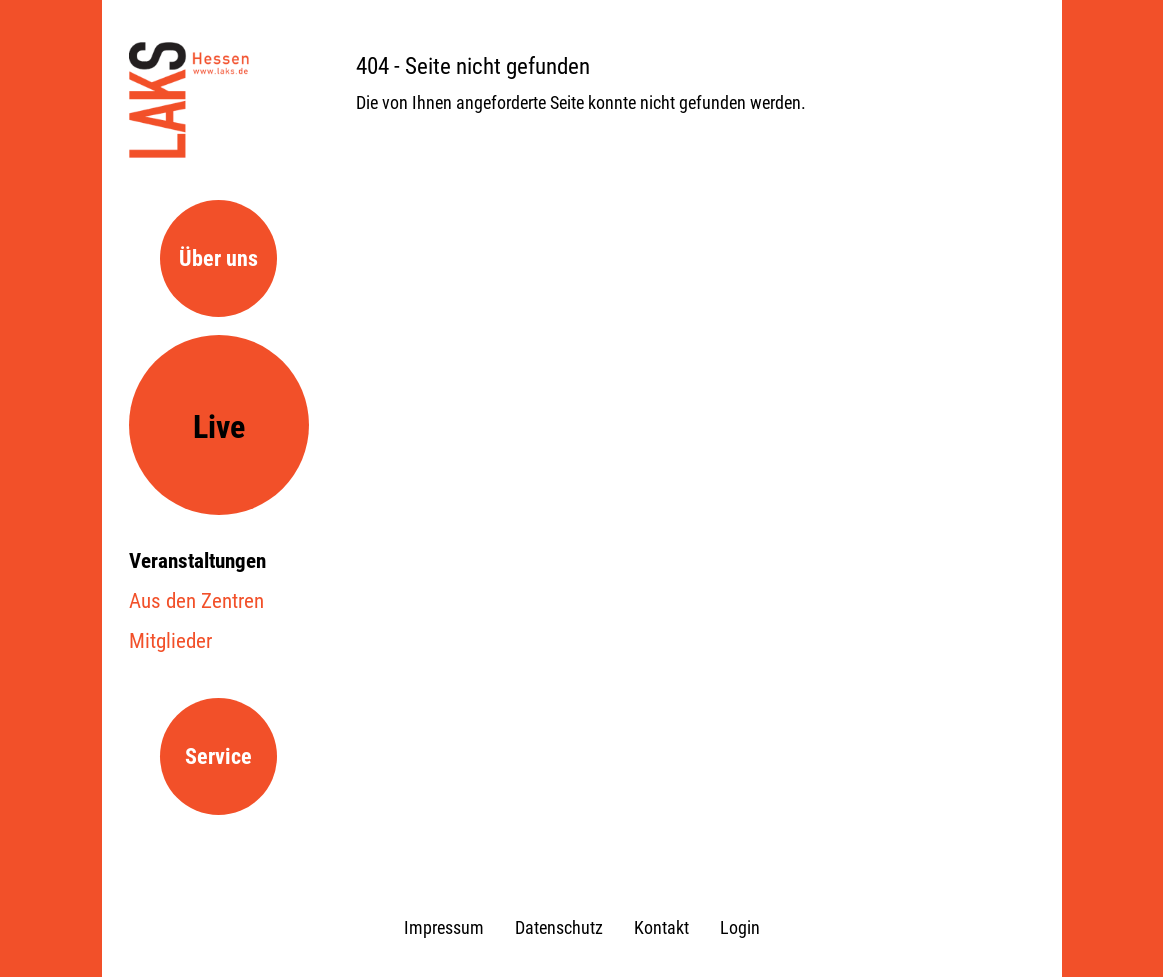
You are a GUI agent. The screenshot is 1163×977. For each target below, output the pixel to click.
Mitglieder (170, 641)
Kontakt (661, 927)
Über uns (218, 258)
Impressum (444, 927)
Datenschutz (559, 927)
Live (219, 427)
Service (218, 756)
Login (740, 927)
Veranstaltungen (197, 561)
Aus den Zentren (196, 601)
